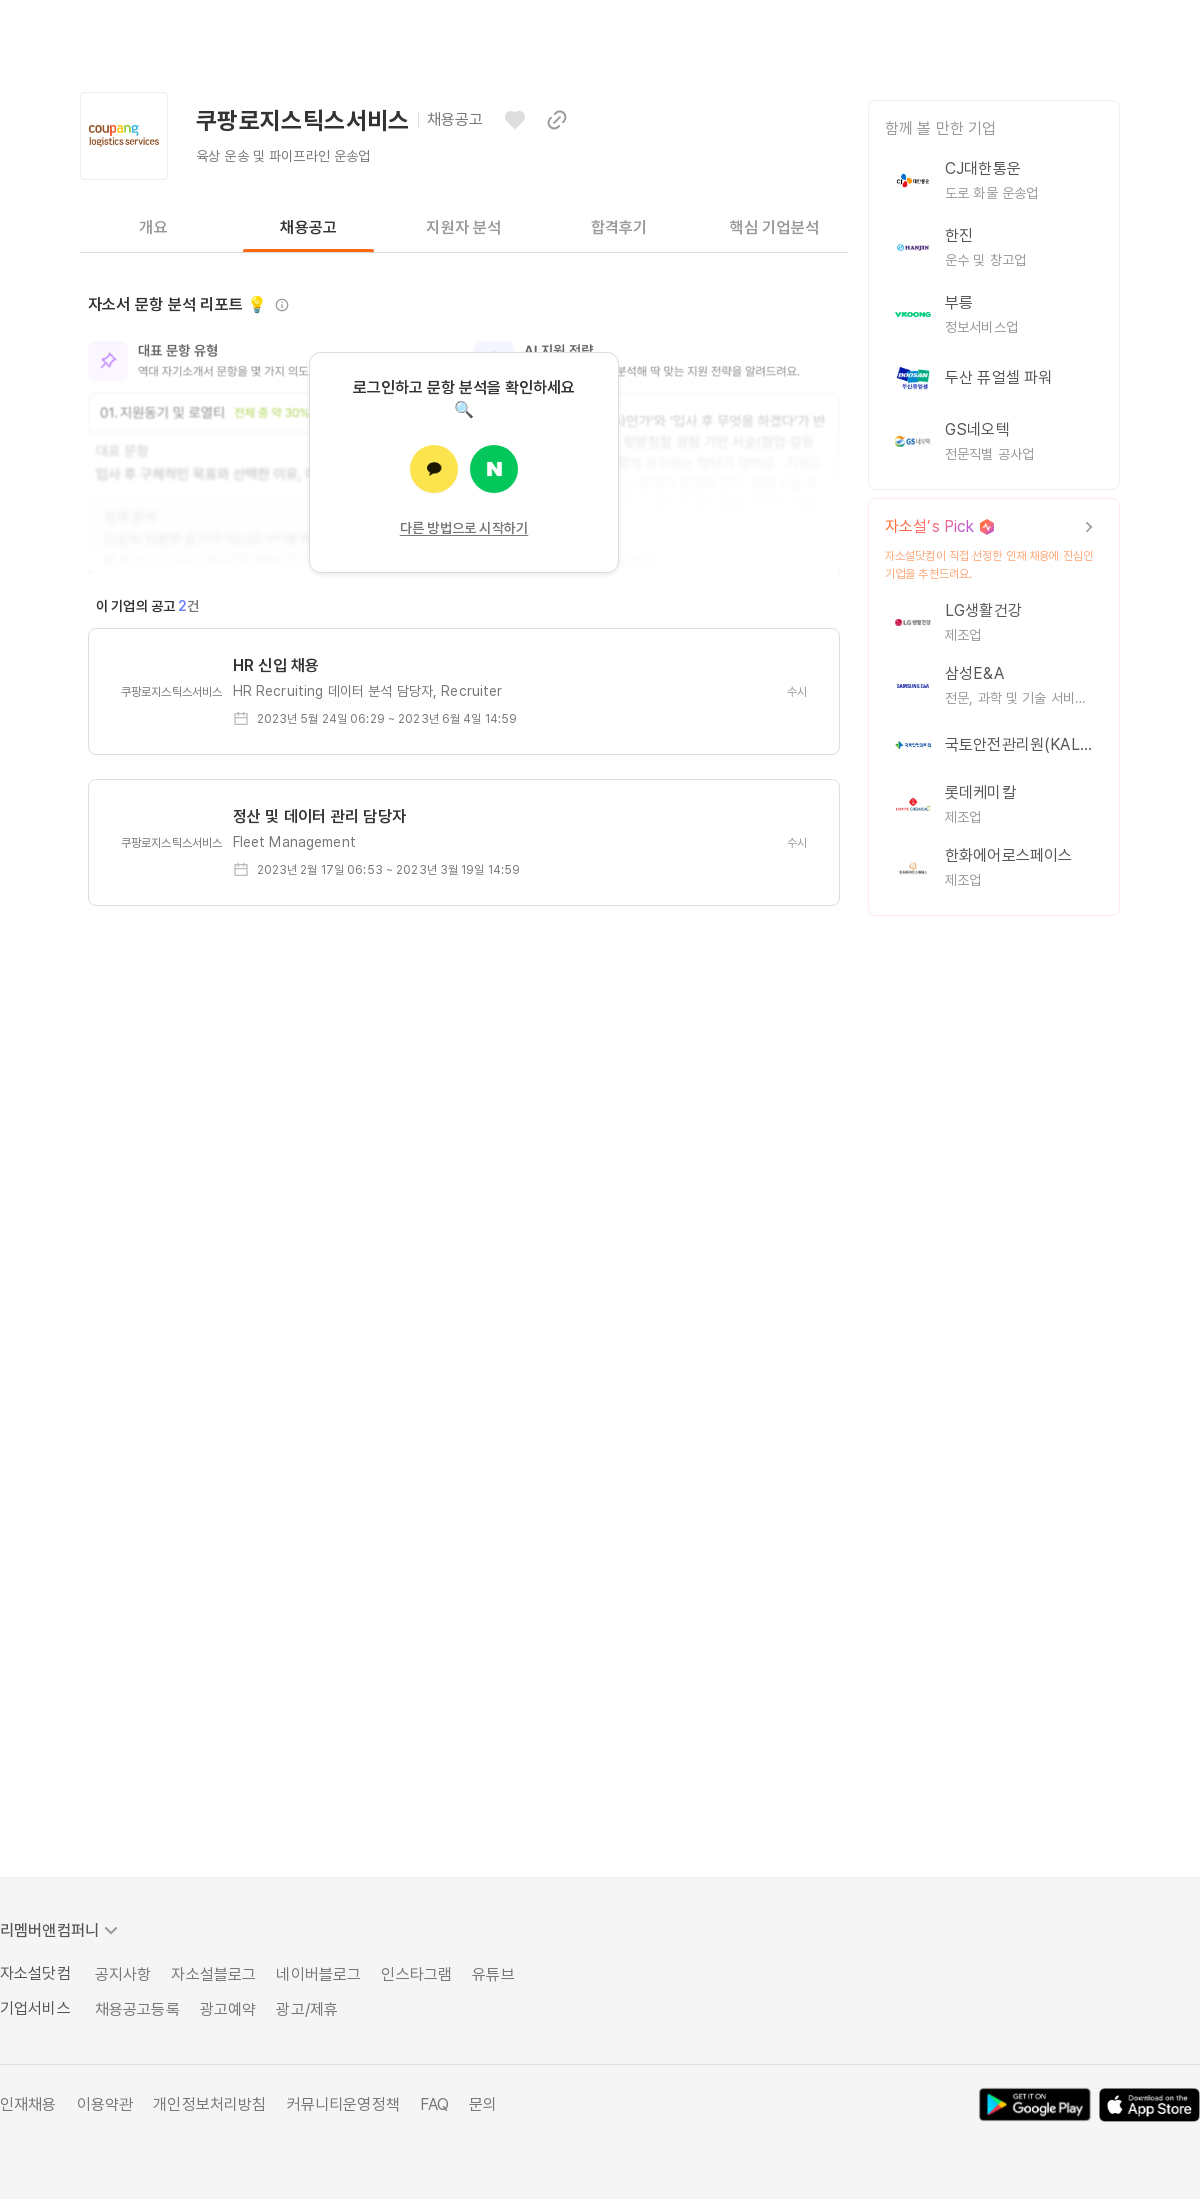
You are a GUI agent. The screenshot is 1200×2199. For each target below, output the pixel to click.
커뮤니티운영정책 (343, 2104)
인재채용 (28, 2104)
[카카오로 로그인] (434, 469)
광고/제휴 (307, 2009)
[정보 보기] (282, 305)
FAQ (434, 2104)
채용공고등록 (137, 2009)
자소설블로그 (213, 1974)
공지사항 (123, 1974)
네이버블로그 (318, 1974)
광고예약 (228, 2009)
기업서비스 (35, 2008)
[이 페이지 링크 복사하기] (557, 120)
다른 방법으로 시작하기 (464, 528)
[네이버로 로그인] (494, 469)
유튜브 (493, 1974)
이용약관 (105, 2104)
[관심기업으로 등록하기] (515, 120)
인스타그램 (416, 1974)
